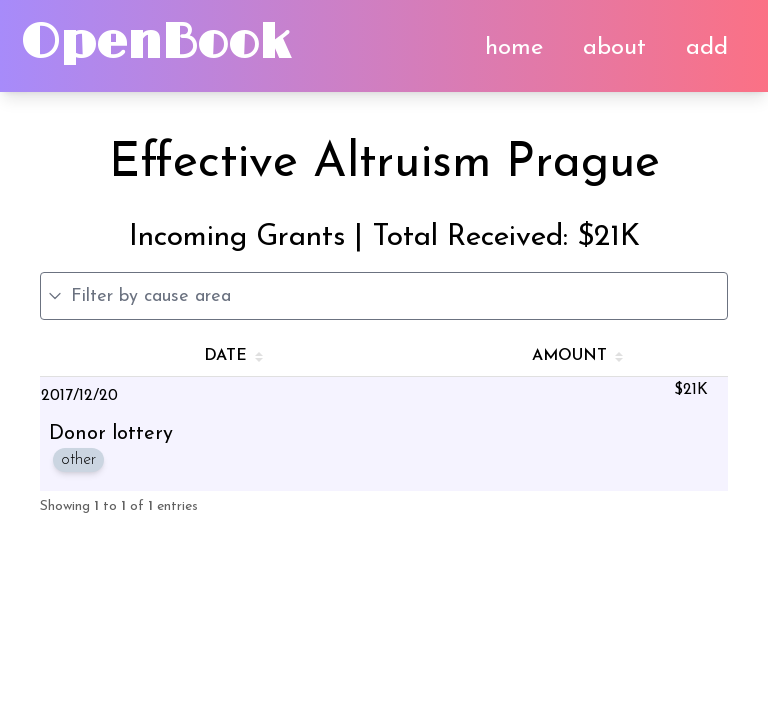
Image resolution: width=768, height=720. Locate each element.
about (614, 48)
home (514, 48)
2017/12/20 (79, 396)
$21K (691, 390)
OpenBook (155, 43)
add (707, 48)
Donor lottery (111, 434)
